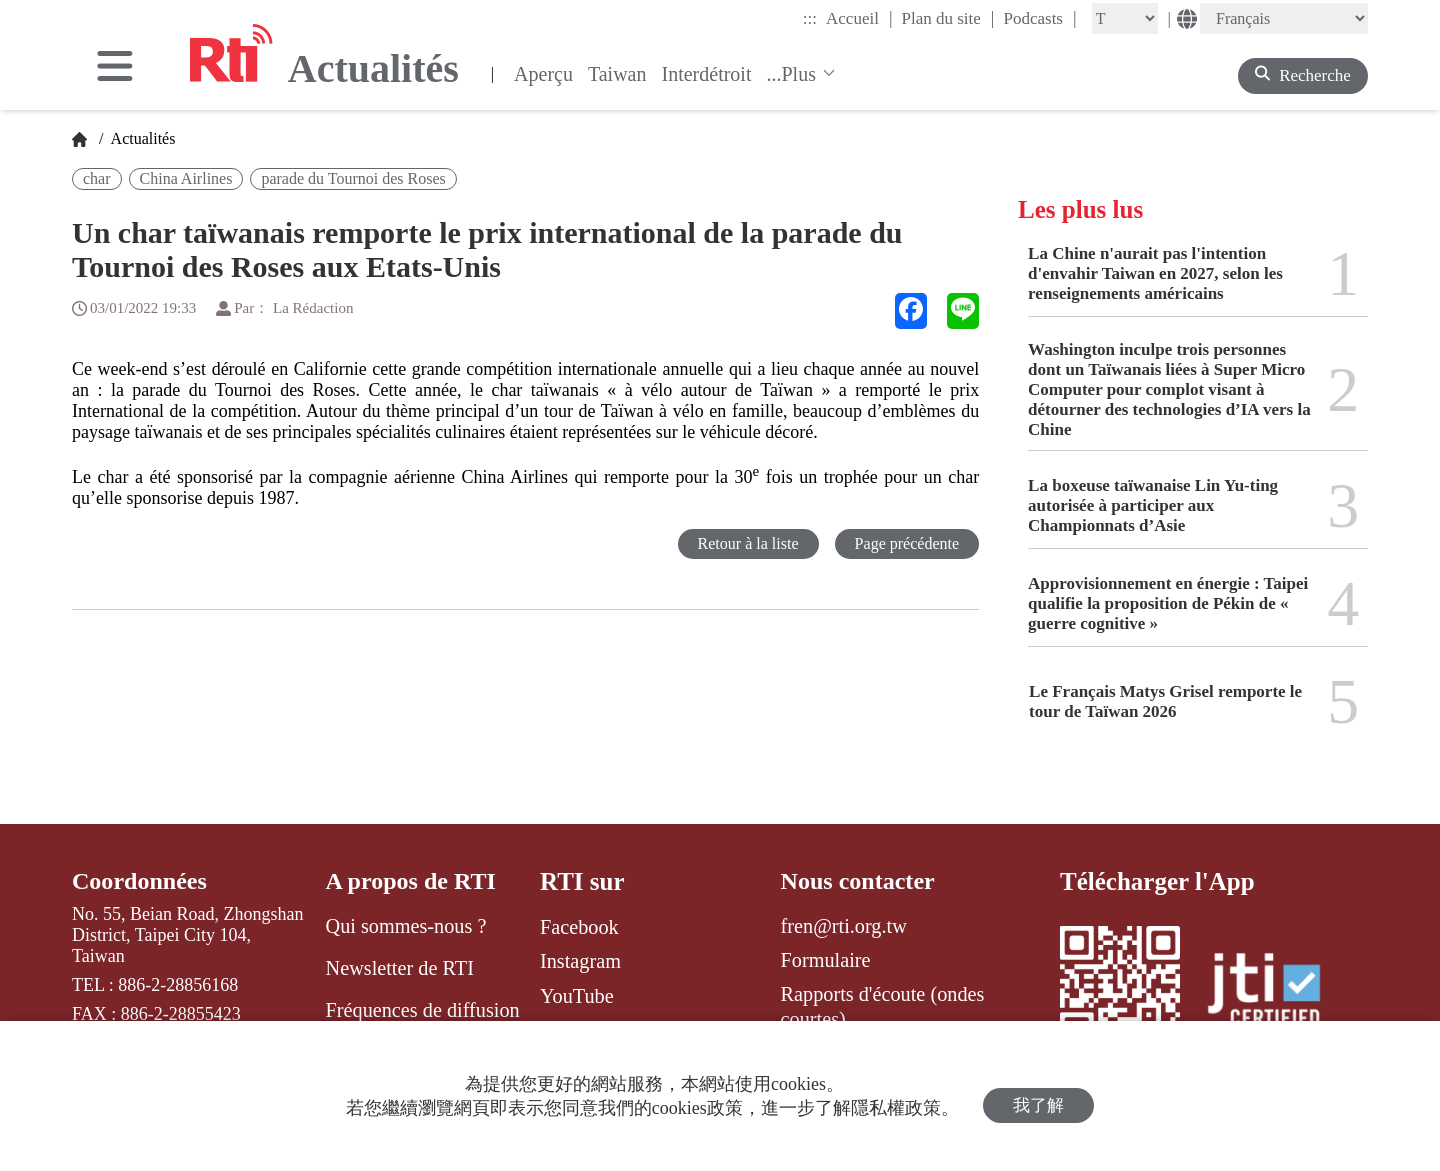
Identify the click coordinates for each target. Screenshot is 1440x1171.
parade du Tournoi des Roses (353, 178)
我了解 (1038, 1096)
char (97, 178)
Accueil (859, 18)
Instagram (580, 961)
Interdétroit (707, 74)
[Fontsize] (1125, 18)
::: (810, 18)
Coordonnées (142, 881)
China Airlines (186, 178)
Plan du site (948, 18)
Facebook (579, 927)
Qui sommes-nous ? (406, 927)
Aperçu (543, 74)
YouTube (577, 996)
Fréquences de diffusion (423, 1012)
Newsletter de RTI (400, 969)
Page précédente (903, 544)
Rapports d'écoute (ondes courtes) (883, 1008)
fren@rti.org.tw (844, 927)
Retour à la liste (738, 544)
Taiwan (617, 74)
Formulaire (826, 961)
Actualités (141, 138)
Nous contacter (861, 881)
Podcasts (1039, 18)
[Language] (1284, 18)
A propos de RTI (414, 881)
